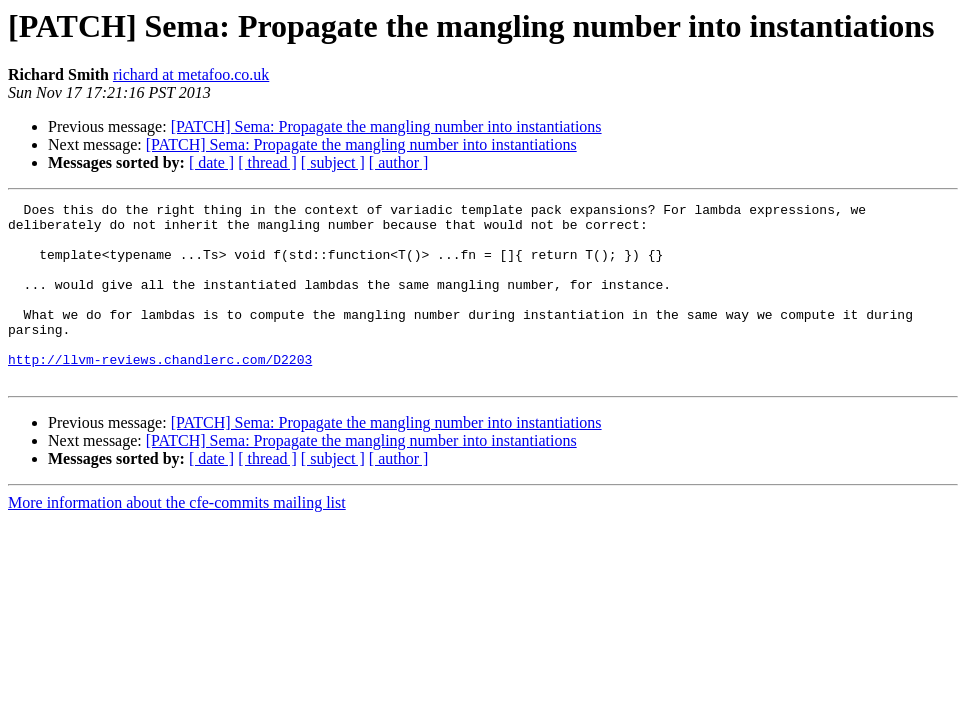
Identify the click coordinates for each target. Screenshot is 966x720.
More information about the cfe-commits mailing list (177, 538)
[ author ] (399, 162)
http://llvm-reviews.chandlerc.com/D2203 (160, 392)
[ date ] (211, 162)
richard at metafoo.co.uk (191, 74)
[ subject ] (333, 162)
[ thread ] (267, 162)
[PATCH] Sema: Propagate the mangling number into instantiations (386, 126)
